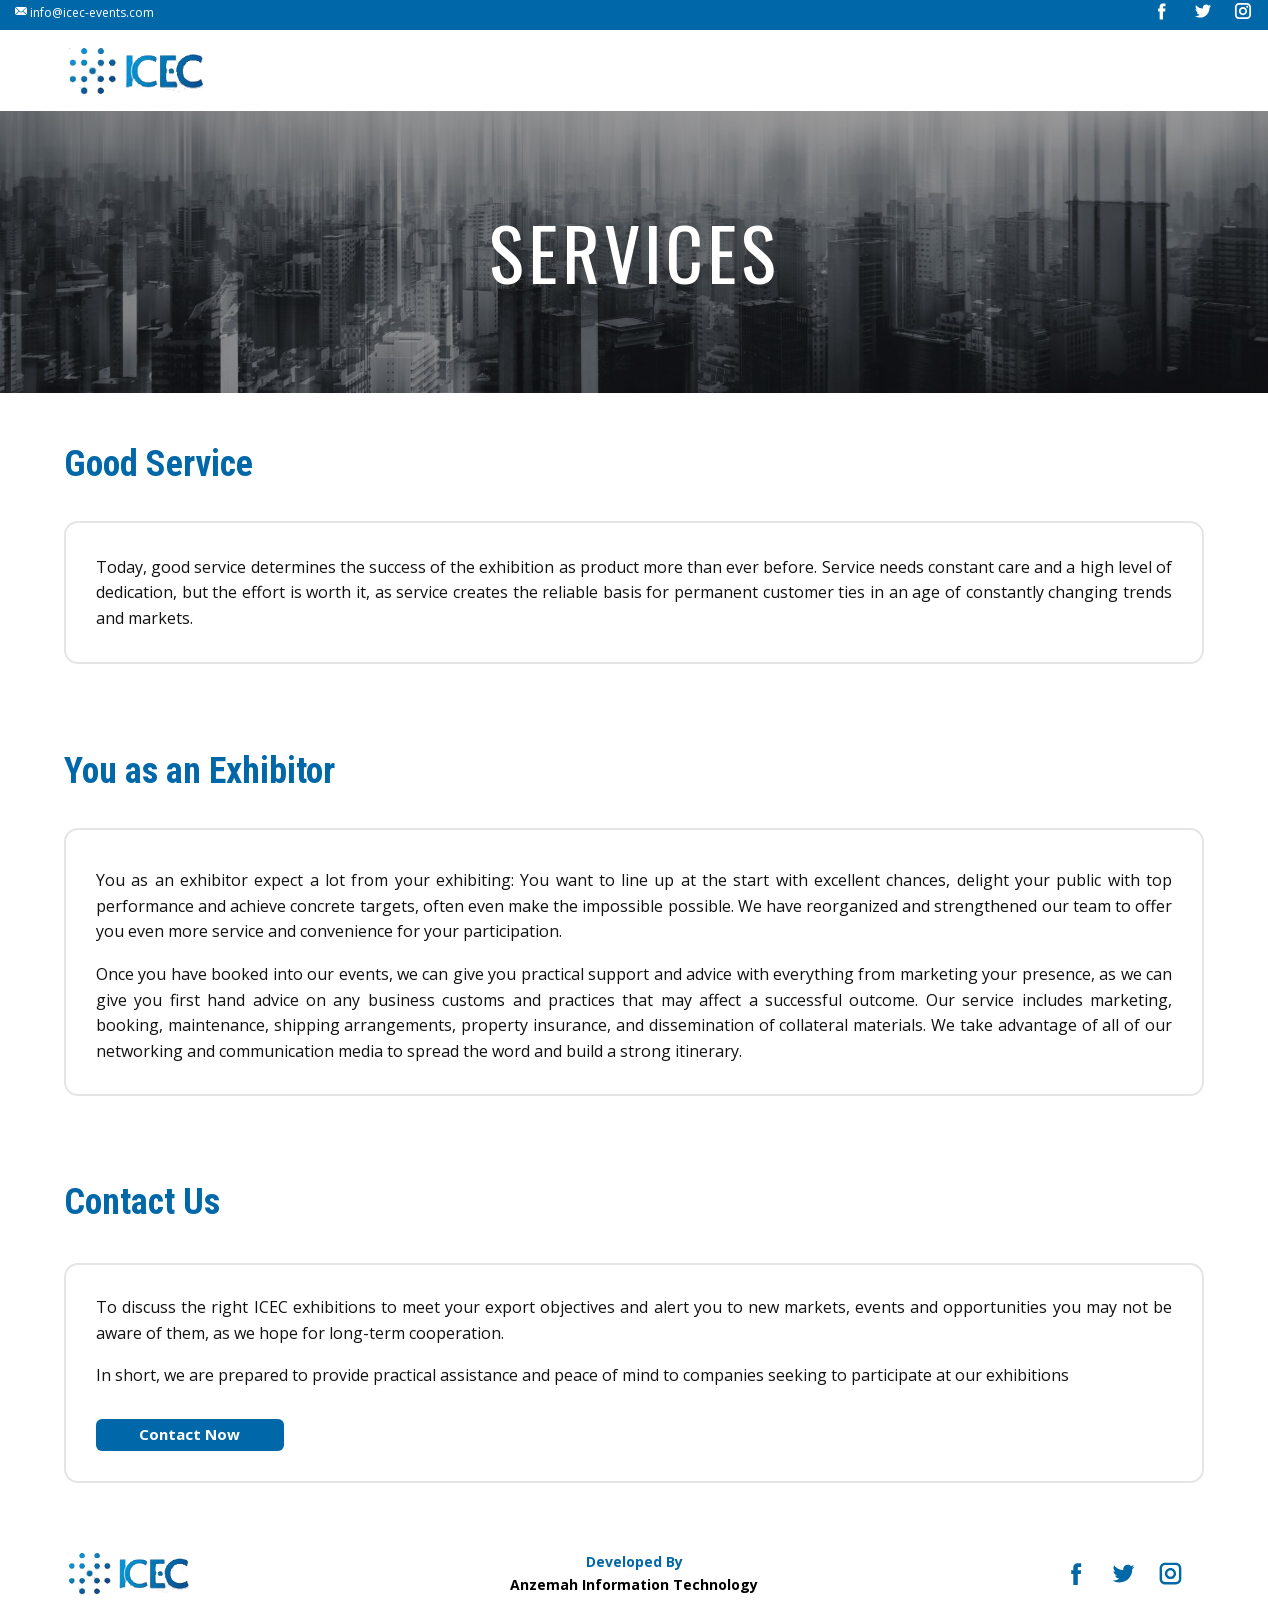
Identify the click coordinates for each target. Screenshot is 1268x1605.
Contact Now (189, 1434)
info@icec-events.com (84, 13)
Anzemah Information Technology (634, 1584)
